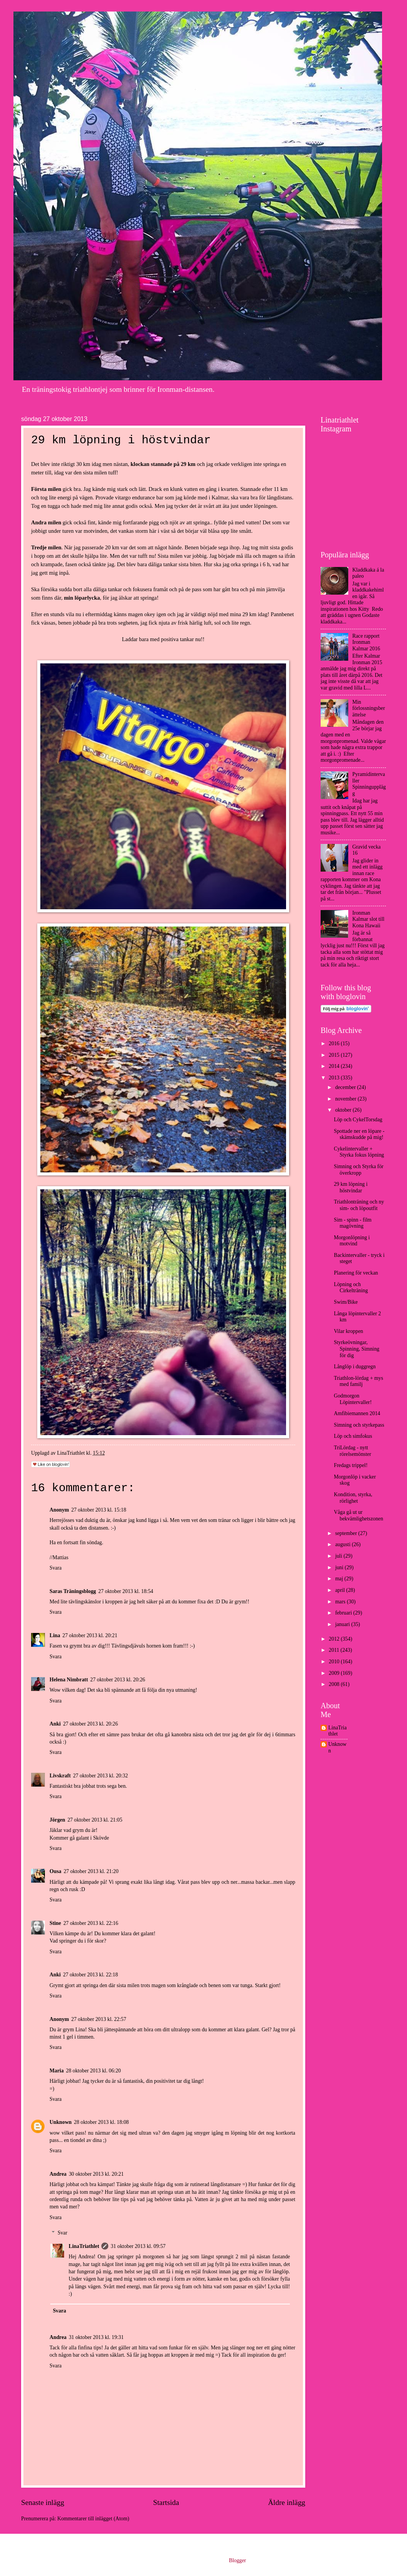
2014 (335, 1066)
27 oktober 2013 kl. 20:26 (117, 1680)
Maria (57, 2071)
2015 (335, 1055)
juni (340, 1567)
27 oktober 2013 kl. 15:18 (98, 1510)
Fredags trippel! (350, 1465)
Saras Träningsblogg (73, 1591)
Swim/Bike (345, 1302)
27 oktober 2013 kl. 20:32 (100, 1776)
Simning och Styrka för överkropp (358, 1170)
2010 (335, 1661)
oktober (344, 1110)
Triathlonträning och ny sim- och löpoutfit (359, 1205)
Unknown (61, 2122)
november (346, 1099)
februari (344, 1613)
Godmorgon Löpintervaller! (353, 1399)
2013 (335, 1078)
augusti (343, 1544)
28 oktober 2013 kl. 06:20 (93, 2071)
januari (343, 1624)
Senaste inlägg (42, 2502)
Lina (55, 1635)
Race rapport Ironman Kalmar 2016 (366, 642)
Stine (55, 1923)
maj (339, 1578)
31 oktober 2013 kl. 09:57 (138, 2246)
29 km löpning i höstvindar (350, 1187)
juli (339, 1556)
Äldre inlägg (286, 2502)
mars (341, 1602)
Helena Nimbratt (69, 1680)
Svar (62, 2233)
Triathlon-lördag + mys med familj (358, 1381)
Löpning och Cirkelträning (351, 1287)
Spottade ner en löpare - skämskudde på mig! (359, 1134)
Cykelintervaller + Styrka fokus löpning (359, 1152)
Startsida (166, 2502)
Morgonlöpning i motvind (352, 1241)
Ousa (55, 1871)
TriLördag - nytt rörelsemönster (352, 1451)
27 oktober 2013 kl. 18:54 (125, 1591)
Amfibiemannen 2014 (357, 1413)
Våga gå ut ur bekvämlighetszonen (358, 1515)
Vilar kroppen (348, 1331)
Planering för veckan (356, 1273)
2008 (335, 1684)
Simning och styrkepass (359, 1425)
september (346, 1533)
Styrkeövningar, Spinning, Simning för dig (356, 1348)
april (340, 1590)
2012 (335, 1639)
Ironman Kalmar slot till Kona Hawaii (368, 919)
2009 (335, 1673)
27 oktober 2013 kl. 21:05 (95, 1820)
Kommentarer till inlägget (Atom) (93, 2518)
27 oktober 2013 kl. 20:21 (90, 1635)
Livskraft (60, 1776)
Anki (55, 1724)
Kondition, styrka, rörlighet (353, 1498)
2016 (335, 1043)
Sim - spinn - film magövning (352, 1223)
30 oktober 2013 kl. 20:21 (96, 2174)
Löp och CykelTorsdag (358, 1119)
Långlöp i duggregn (355, 1366)
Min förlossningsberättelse (368, 708)
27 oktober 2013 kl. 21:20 (91, 1871)
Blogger (237, 2560)
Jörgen (57, 1820)
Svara (55, 1568)
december (346, 1087)
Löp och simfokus (353, 1436)
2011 (335, 1650)
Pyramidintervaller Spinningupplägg (369, 783)
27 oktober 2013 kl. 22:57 (98, 2019)
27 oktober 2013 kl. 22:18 (90, 1975)
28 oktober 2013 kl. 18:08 (101, 2122)
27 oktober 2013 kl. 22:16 (90, 1923)
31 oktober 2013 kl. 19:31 (96, 2337)
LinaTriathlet (84, 2246)
